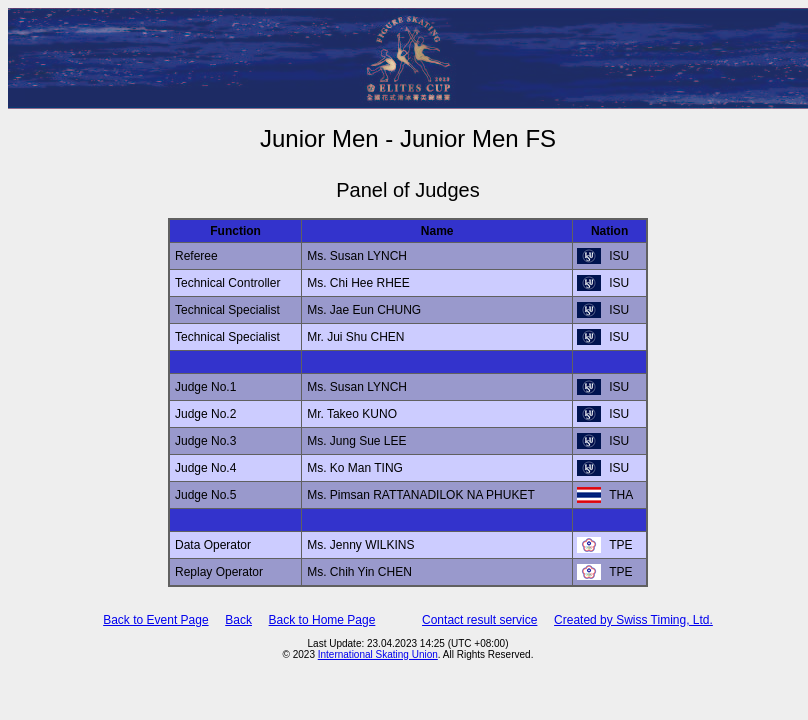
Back (238, 620)
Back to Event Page (155, 620)
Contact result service (479, 620)
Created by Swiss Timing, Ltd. (633, 620)
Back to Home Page (322, 620)
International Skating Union (378, 654)
